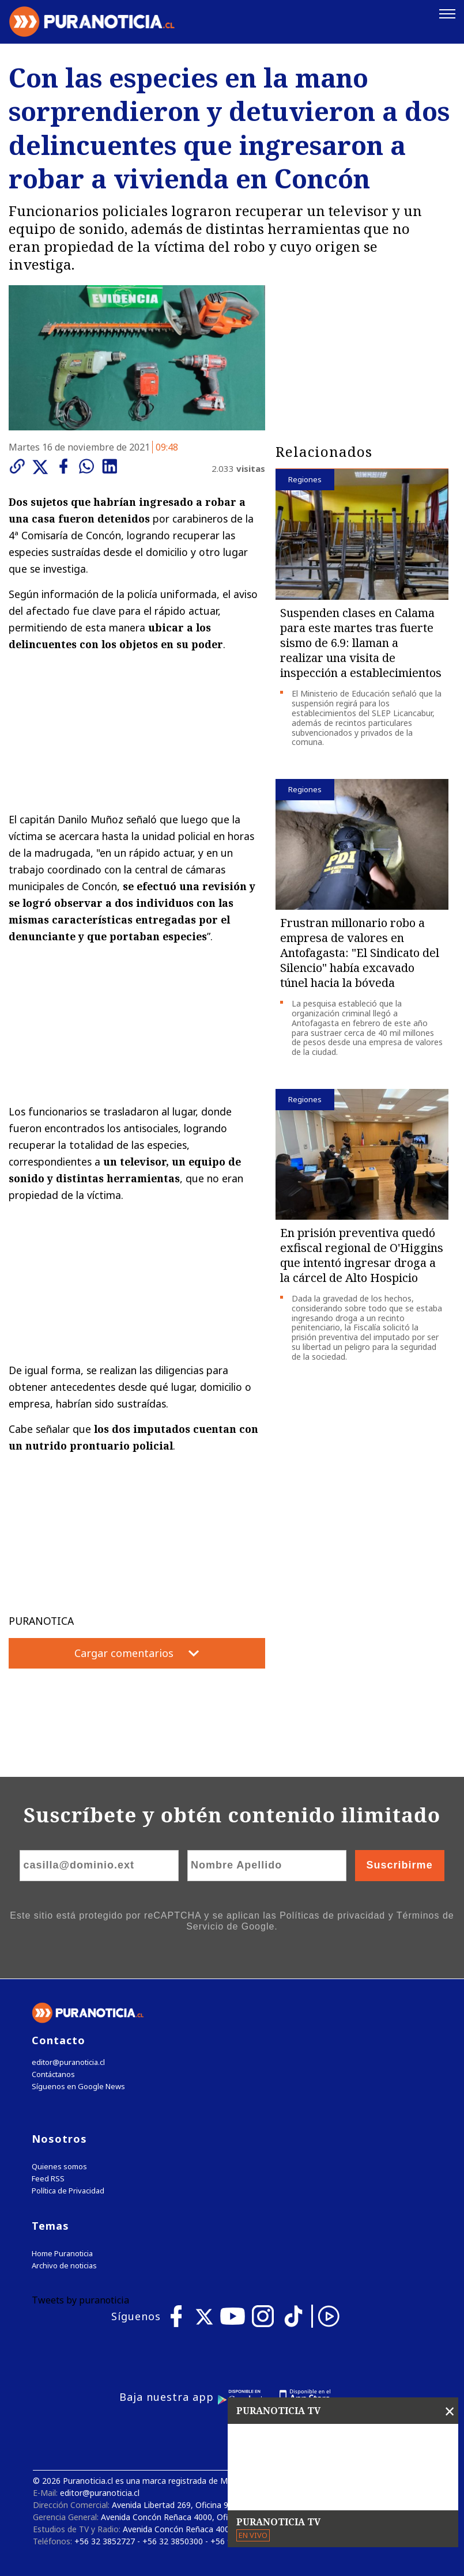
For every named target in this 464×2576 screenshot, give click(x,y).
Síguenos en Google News (78, 2086)
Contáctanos (53, 2074)
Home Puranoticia (62, 2253)
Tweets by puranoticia (80, 2300)
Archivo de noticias (64, 2265)
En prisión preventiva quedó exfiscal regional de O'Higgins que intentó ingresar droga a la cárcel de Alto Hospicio (361, 1255)
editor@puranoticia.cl (68, 2062)
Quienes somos (59, 2166)
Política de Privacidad (68, 2191)
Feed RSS (48, 2178)
